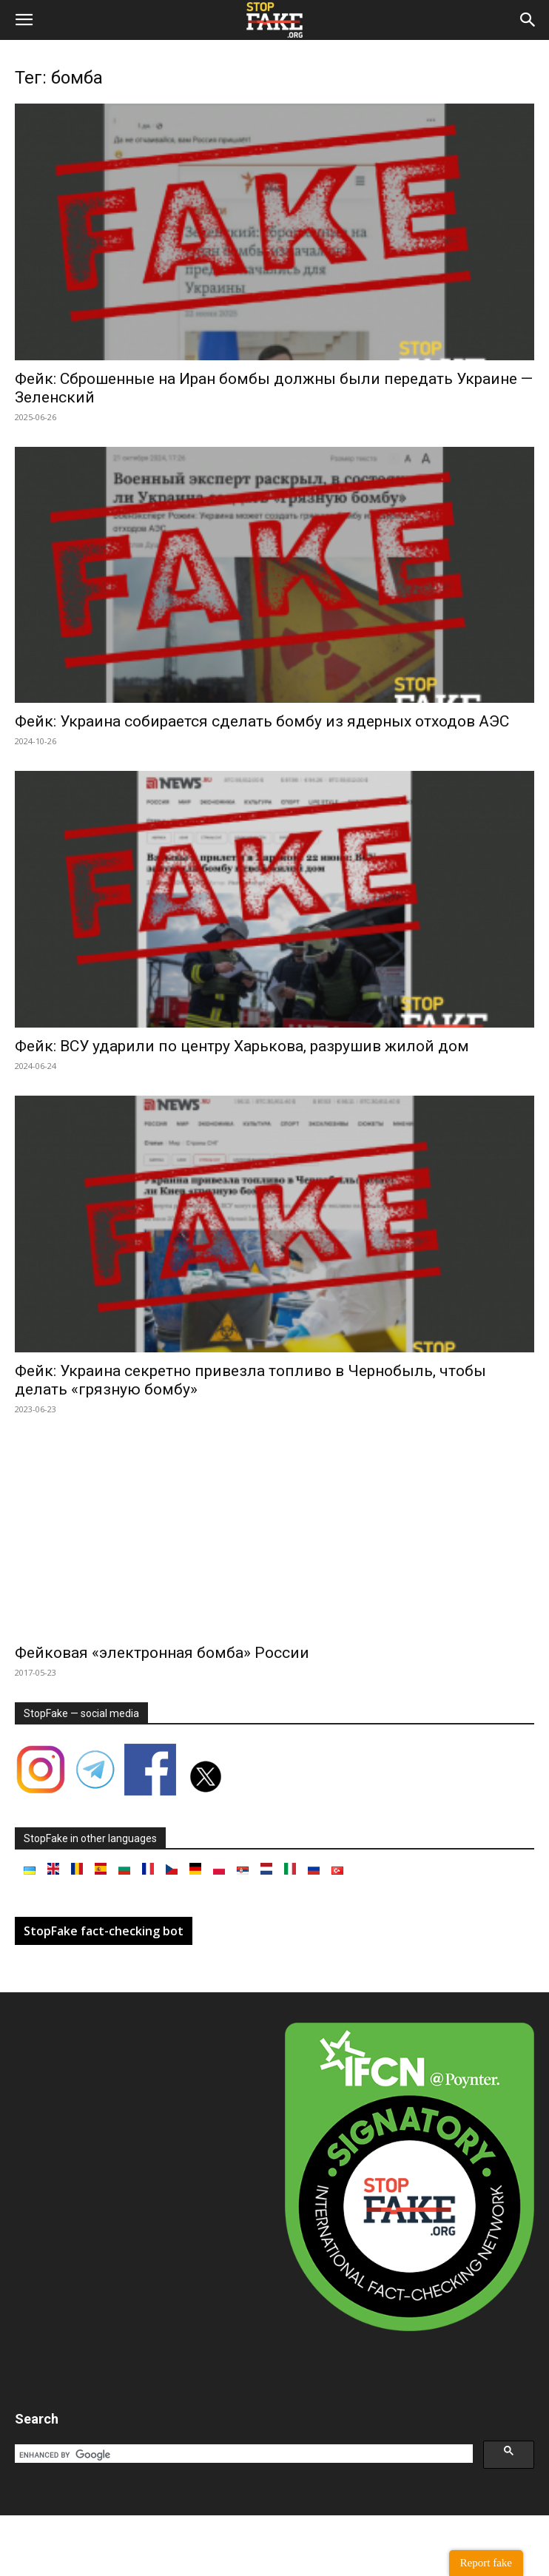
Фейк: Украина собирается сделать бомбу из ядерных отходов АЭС (262, 721)
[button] (23, 20)
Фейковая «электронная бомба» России (162, 1653)
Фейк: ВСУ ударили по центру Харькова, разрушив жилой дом (242, 1046)
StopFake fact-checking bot (103, 1931)
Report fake (486, 2563)
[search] (242, 2455)
